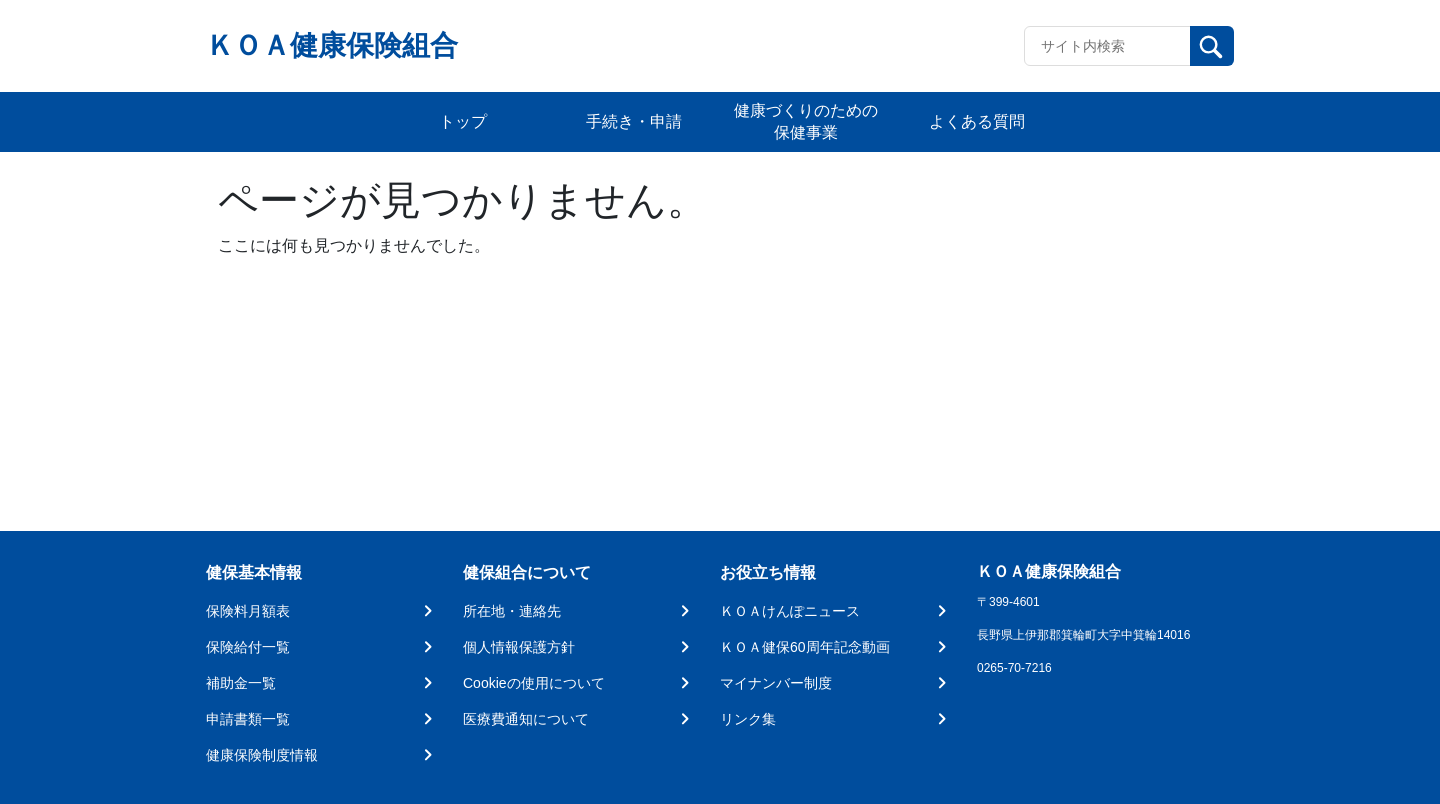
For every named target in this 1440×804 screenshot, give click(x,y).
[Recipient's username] (1107, 46)
